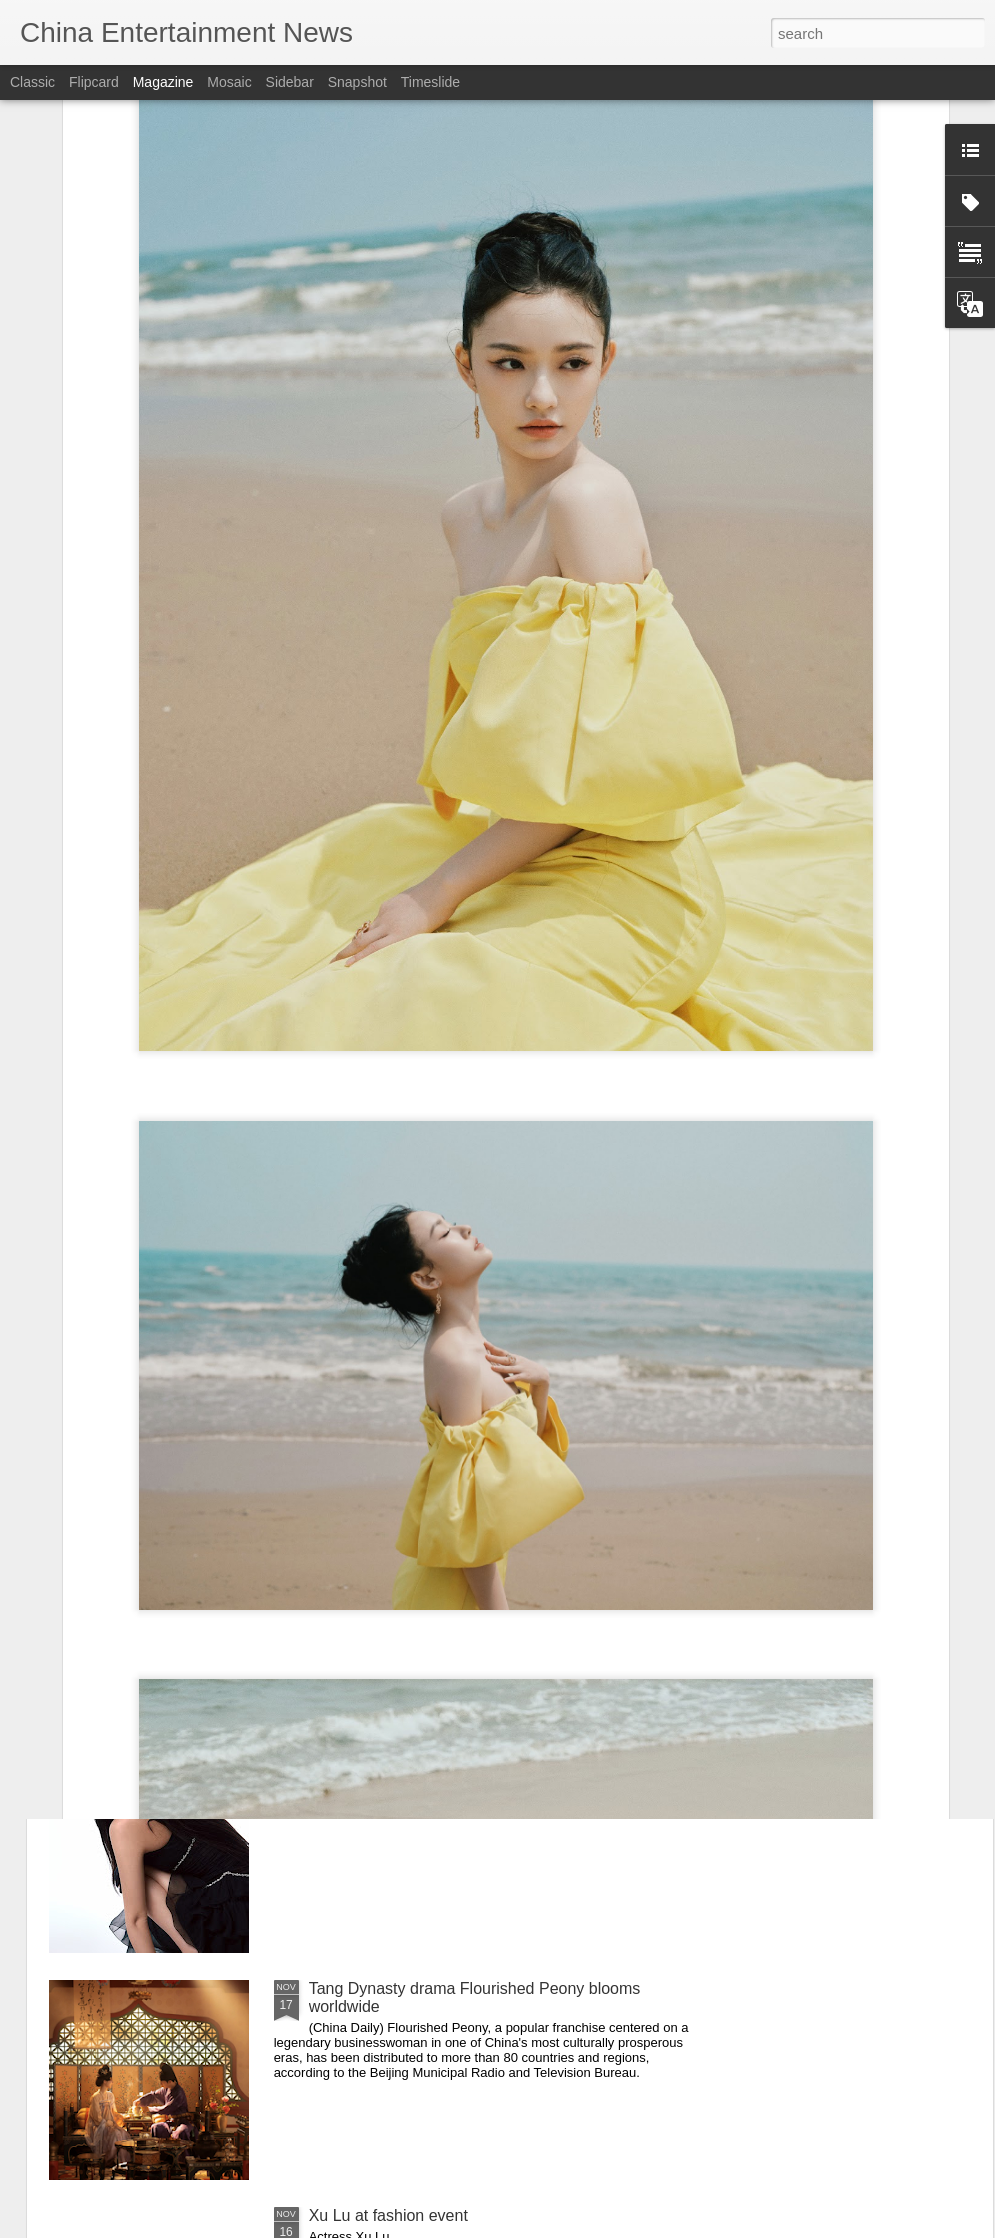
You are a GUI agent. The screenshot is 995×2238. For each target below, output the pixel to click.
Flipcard (94, 82)
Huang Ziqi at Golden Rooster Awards (443, 1761)
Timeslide (430, 82)
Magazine (163, 82)
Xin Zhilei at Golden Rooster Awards (437, 1307)
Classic (32, 82)
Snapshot (357, 82)
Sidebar (290, 82)
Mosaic (229, 82)
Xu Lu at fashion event (388, 2215)
